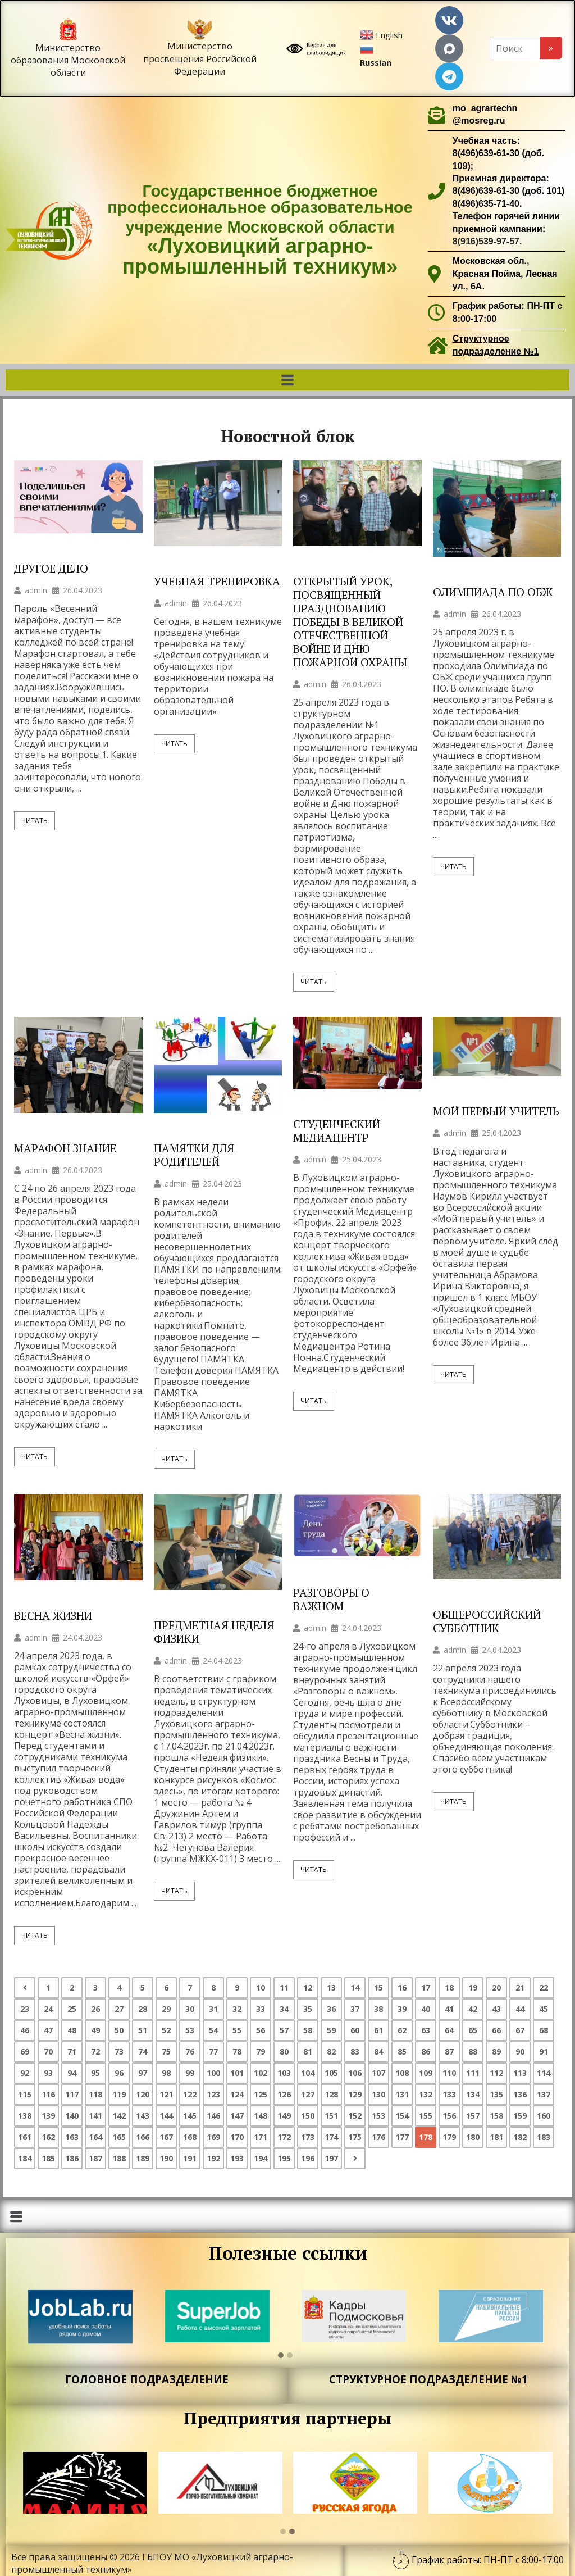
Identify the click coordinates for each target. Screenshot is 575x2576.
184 (24, 2158)
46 (24, 2030)
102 (260, 2073)
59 (331, 2030)
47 (48, 2030)
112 (496, 2073)
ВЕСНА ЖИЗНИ (53, 1616)
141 (95, 2115)
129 (355, 2094)
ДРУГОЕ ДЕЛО (51, 568)
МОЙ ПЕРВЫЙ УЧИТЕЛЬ (496, 1111)
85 (402, 2051)
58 (307, 2030)
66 (496, 2030)
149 (284, 2115)
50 (119, 2030)
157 (473, 2115)
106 (355, 2073)
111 (473, 2073)
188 (119, 2158)
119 (119, 2094)
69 (24, 2051)
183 (543, 2137)
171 (260, 2137)
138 (24, 2115)
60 (354, 2030)
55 (236, 2030)
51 (142, 2030)
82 (331, 2051)
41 (449, 2008)
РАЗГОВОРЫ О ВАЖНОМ (331, 1599)
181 (496, 2137)
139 (48, 2115)
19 (472, 1987)
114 (543, 2073)
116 (48, 2094)
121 (166, 2094)
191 (190, 2158)
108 (402, 2073)
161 (24, 2137)
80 (284, 2051)
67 (519, 2030)
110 (449, 2073)
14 (354, 1987)
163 (72, 2137)
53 (189, 2030)
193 (237, 2158)
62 (402, 2030)
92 (24, 2073)
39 (402, 2008)
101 (237, 2073)
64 (449, 2030)
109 (425, 2073)
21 (519, 1987)
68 (543, 2030)
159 (520, 2115)
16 (402, 1987)
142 (119, 2115)
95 (95, 2073)
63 (425, 2030)
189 (142, 2158)
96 (119, 2073)
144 (166, 2115)
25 (71, 2008)
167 (166, 2137)
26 (95, 2008)
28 (142, 2008)
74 (142, 2051)
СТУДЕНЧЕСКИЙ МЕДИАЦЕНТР (336, 1130)
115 (24, 2094)
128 (331, 2094)
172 (284, 2137)
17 (425, 1987)
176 (378, 2137)
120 (142, 2094)
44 (519, 2008)
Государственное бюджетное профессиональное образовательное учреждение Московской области (260, 229)
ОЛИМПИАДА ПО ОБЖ (493, 592)
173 (307, 2137)
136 (520, 2094)
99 (189, 2073)
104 (307, 2073)
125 (260, 2094)
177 (402, 2137)
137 (543, 2094)
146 (213, 2115)
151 (331, 2115)
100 (213, 2073)
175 (355, 2137)
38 (378, 2008)
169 (213, 2137)
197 (331, 2158)
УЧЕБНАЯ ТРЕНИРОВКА (217, 581)
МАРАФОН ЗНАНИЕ (65, 1148)
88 (472, 2051)
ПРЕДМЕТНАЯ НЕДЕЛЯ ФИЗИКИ (214, 1632)
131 (402, 2094)
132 (425, 2094)
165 (119, 2137)
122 (190, 2094)
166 (142, 2137)
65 (472, 2030)
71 (71, 2051)
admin (36, 590)
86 (425, 2051)
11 (284, 1987)
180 (473, 2137)
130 (378, 2094)
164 (95, 2137)
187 (95, 2158)
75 (166, 2051)
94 (71, 2073)
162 (48, 2137)
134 (473, 2094)
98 (166, 2073)
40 (425, 2008)
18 (449, 1987)
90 (519, 2051)
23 (24, 2008)
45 (543, 2008)
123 (213, 2094)
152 (355, 2115)
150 (307, 2115)
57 (284, 2030)
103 (284, 2073)
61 (378, 2030)
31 (213, 2008)
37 (354, 2008)
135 (496, 2094)
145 (190, 2115)
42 (472, 2008)
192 (213, 2158)
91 (543, 2051)
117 (72, 2094)
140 (72, 2115)
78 (236, 2051)
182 (520, 2137)
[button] (287, 379)
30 (189, 2008)
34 (284, 2008)
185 (48, 2158)
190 (166, 2158)
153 (378, 2115)
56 (260, 2030)
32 (236, 2008)
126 (284, 2094)
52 (166, 2030)
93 (48, 2073)
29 (166, 2008)
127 (307, 2094)
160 (543, 2115)
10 (260, 1987)
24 (48, 2008)
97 (142, 2073)
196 (307, 2158)
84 (378, 2051)
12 (307, 1987)
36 (331, 2008)
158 (496, 2115)
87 (449, 2051)
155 (425, 2115)
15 (378, 1987)
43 (496, 2008)
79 (260, 2051)
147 (237, 2115)
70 (48, 2051)
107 (378, 2073)
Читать (34, 820)
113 (520, 2073)
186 (72, 2158)
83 (354, 2051)
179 (449, 2137)
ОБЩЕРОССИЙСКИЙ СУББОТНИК (487, 1621)
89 (496, 2051)
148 (260, 2115)
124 (237, 2094)
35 (307, 2008)
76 (189, 2051)
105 (331, 2073)
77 (213, 2051)
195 (284, 2158)
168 (190, 2137)
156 (449, 2115)
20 (496, 1987)
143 (142, 2115)
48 (71, 2030)
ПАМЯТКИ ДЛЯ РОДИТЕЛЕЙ (194, 1155)
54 (213, 2030)
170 (237, 2137)
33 (260, 2008)
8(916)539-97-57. (487, 241)
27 (119, 2008)
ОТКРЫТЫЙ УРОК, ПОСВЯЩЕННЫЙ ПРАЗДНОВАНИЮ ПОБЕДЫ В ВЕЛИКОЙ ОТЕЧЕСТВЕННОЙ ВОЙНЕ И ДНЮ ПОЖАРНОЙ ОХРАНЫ (350, 622)
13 (331, 1987)
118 (95, 2094)
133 (449, 2094)
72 (95, 2051)
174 (331, 2137)
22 (543, 1987)
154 (402, 2115)
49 (95, 2030)
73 (119, 2051)
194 (260, 2158)
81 (307, 2051)
